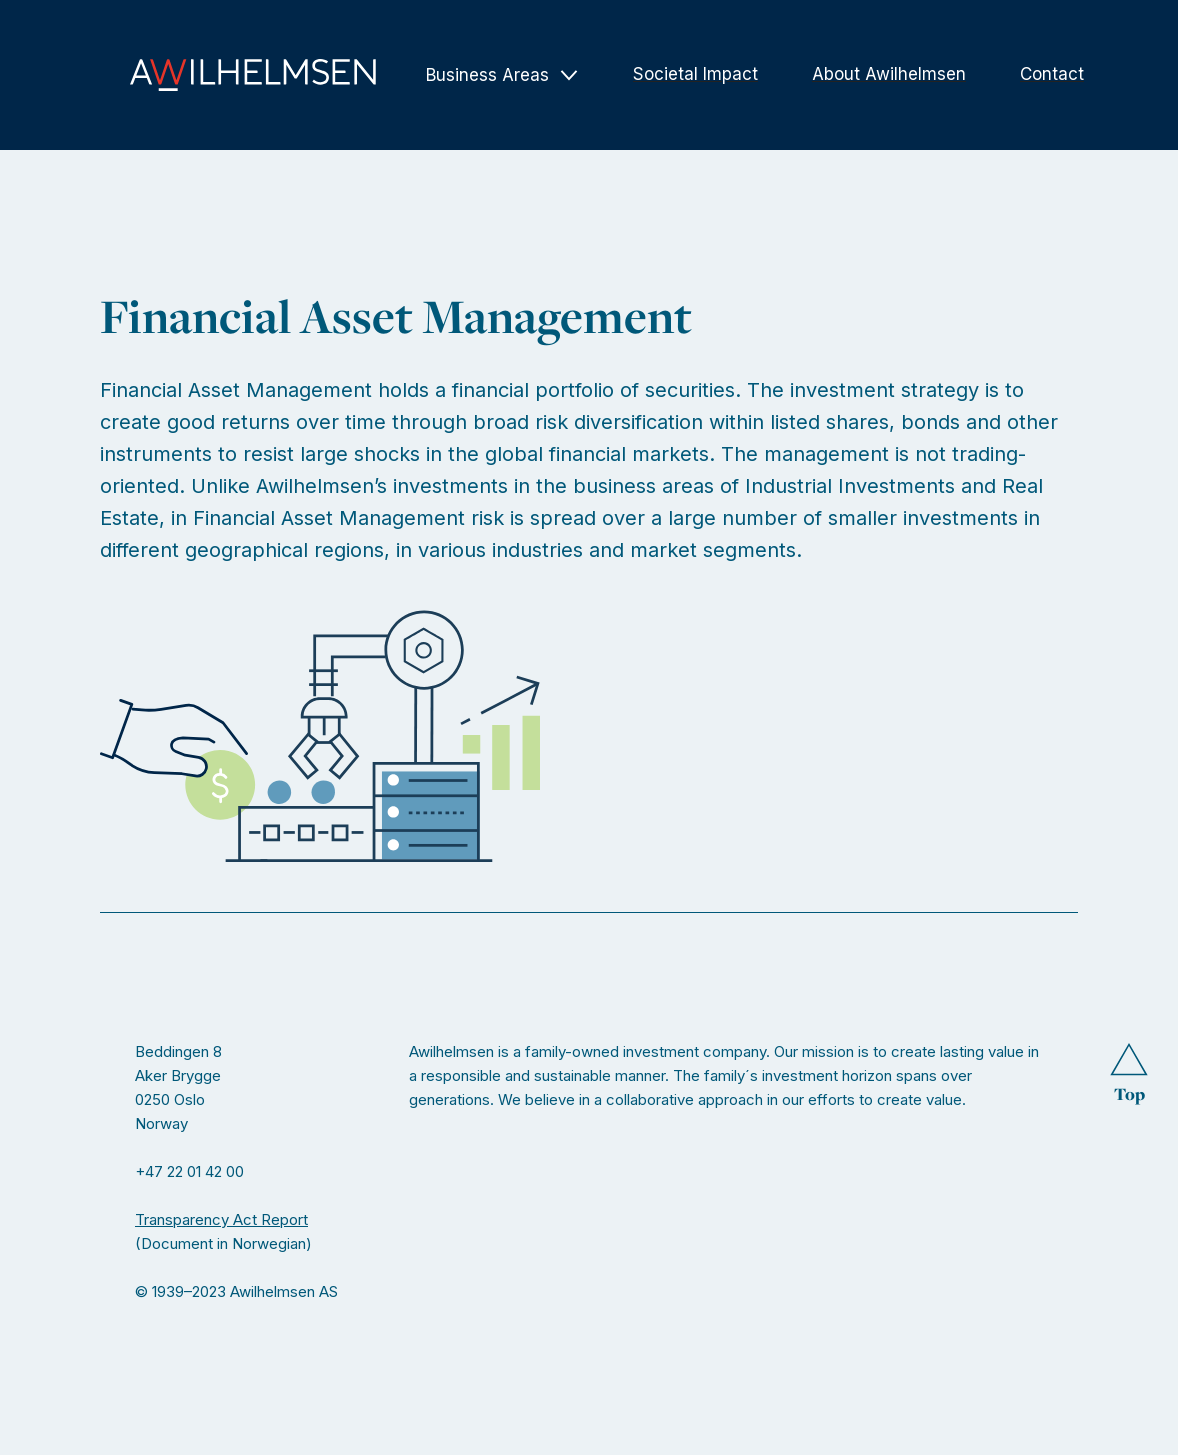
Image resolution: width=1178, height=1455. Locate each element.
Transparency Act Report (221, 1219)
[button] (502, 75)
